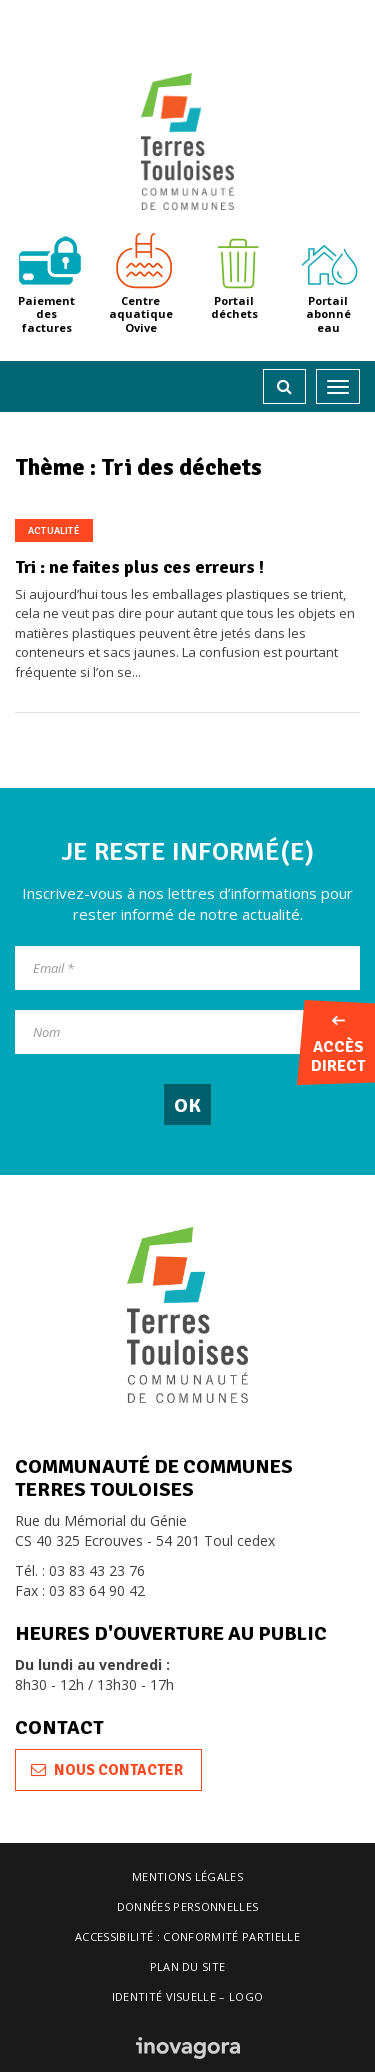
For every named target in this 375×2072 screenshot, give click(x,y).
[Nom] (187, 1032)
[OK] (187, 1104)
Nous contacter (107, 1770)
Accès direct (338, 1046)
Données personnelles (188, 1906)
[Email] (187, 968)
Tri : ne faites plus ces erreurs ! (139, 567)
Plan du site (188, 1966)
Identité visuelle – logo (188, 1996)
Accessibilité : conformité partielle (187, 1936)
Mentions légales (187, 1876)
